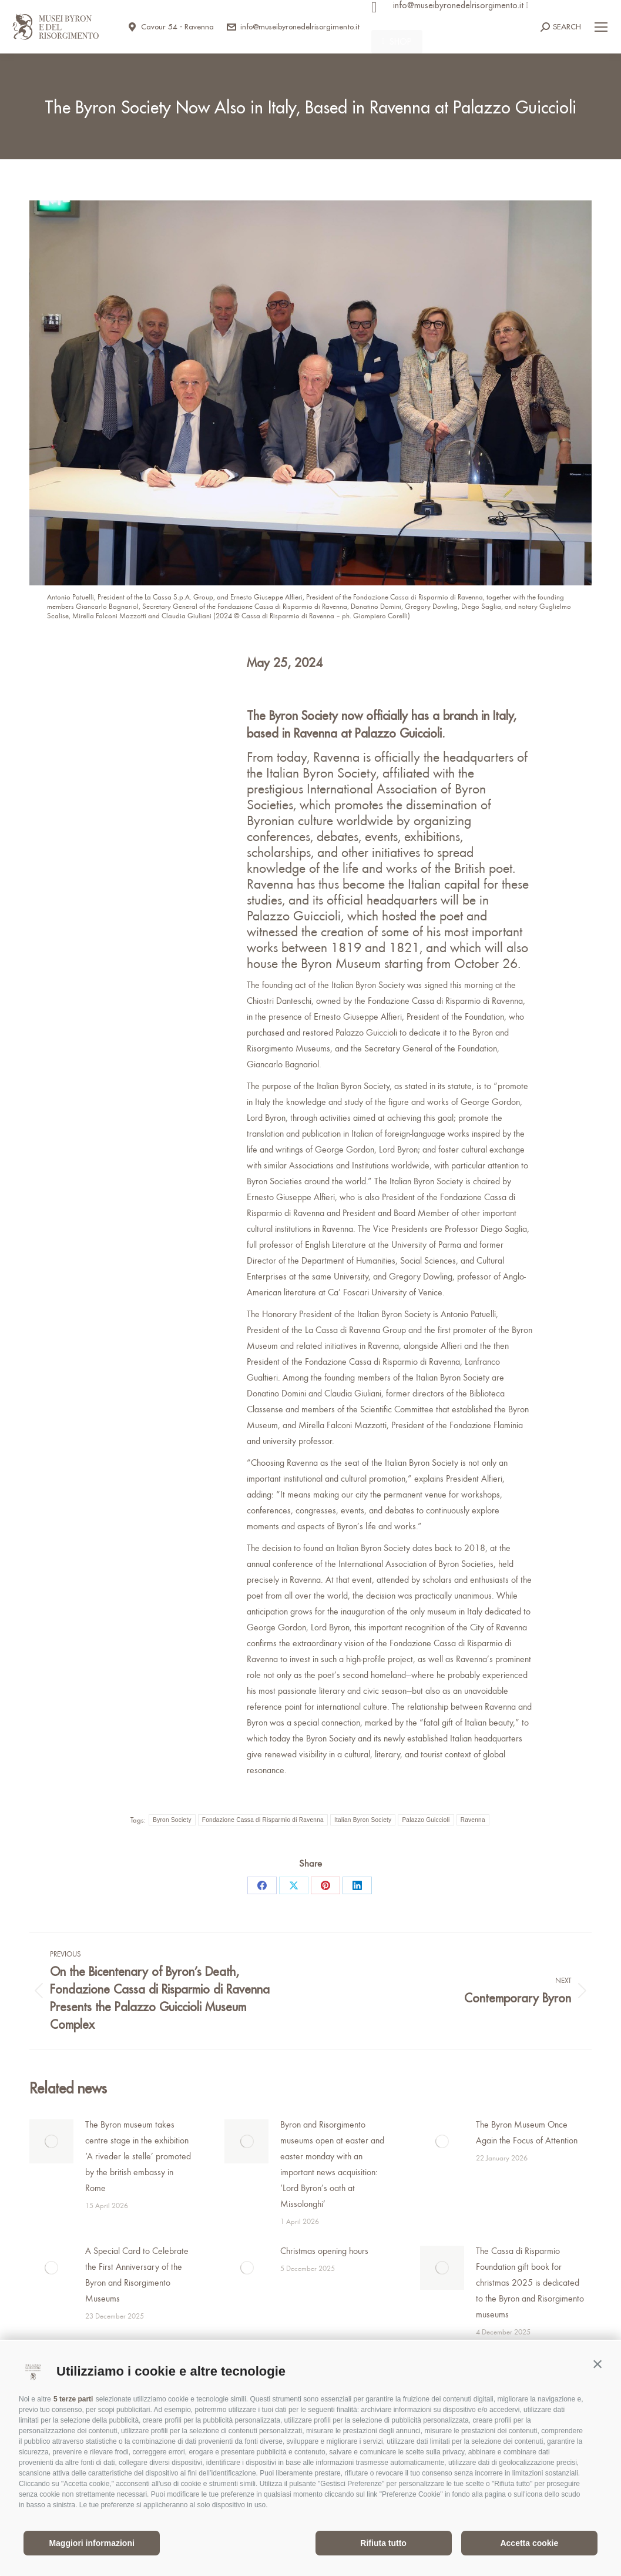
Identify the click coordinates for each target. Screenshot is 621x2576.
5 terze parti (73, 2399)
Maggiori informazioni (91, 2543)
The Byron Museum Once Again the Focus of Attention (527, 2132)
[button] (597, 2364)
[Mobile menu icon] (601, 27)
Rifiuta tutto (383, 2543)
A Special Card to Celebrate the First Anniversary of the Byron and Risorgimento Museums (137, 2274)
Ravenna (473, 1820)
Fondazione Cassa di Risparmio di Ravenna (263, 1820)
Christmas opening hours (324, 2250)
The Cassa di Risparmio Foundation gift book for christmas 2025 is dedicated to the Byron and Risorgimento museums (530, 2282)
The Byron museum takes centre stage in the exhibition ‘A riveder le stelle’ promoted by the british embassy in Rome (138, 2155)
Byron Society (172, 1820)
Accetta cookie (529, 2543)
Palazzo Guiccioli (425, 1820)
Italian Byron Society (362, 1820)
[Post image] (51, 2141)
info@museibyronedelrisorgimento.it (293, 27)
